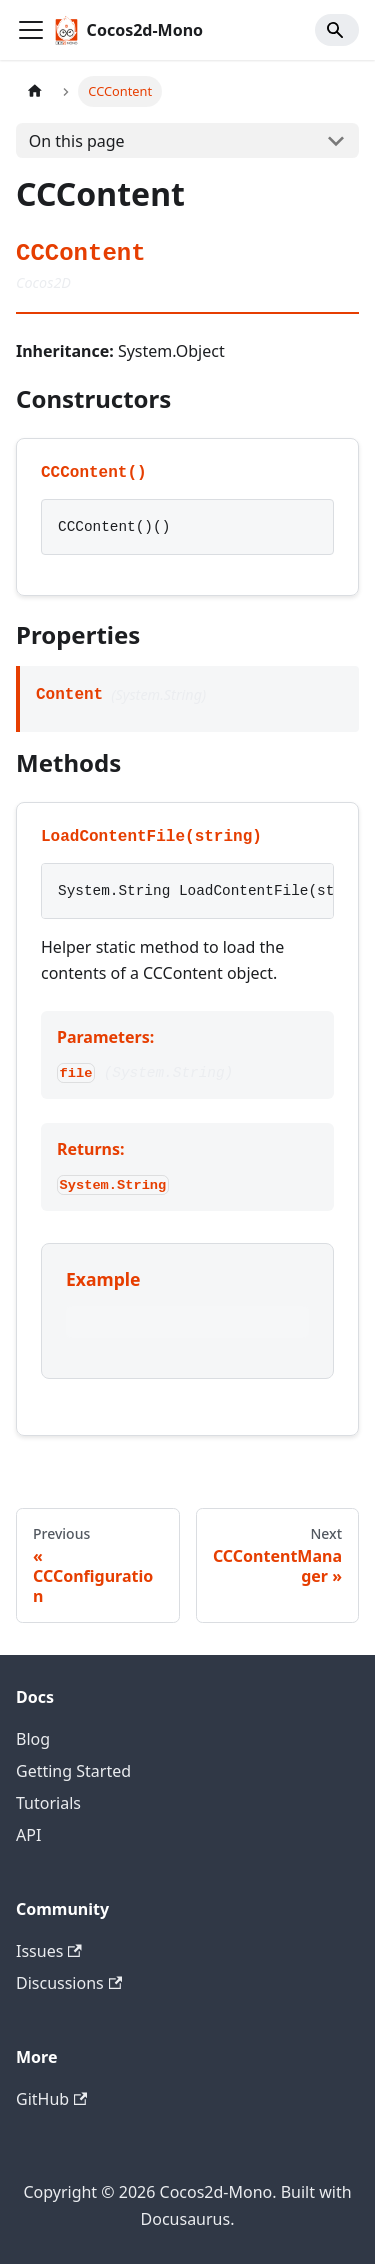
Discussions (69, 1983)
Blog (33, 1739)
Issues (49, 1951)
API (28, 1835)
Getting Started (73, 1771)
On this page (77, 141)
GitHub (51, 2099)
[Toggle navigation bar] (31, 30)
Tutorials (48, 1803)
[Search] (337, 30)
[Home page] (35, 91)
